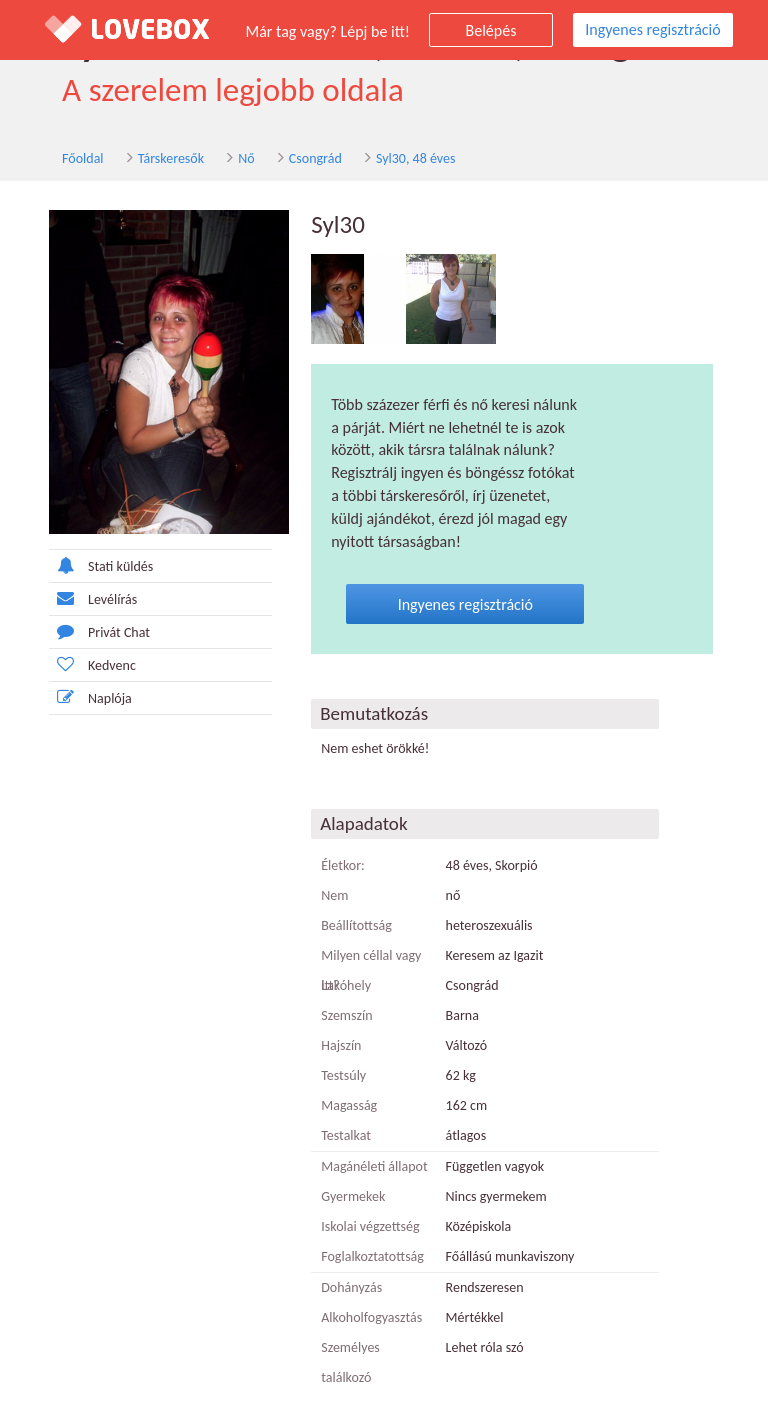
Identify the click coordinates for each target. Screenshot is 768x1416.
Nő (219, 158)
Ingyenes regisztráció (652, 29)
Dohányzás (342, 1265)
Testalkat (337, 1113)
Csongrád (288, 158)
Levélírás (64, 599)
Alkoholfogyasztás (362, 1295)
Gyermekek (344, 1174)
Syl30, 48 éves (389, 158)
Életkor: (334, 843)
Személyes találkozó (368, 1325)
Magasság (340, 1083)
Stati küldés (72, 566)
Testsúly (334, 1053)
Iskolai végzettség (361, 1204)
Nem (325, 873)
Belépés (491, 30)
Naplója (61, 698)
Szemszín (337, 993)
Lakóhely (337, 963)
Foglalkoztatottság (363, 1234)
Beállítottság (347, 903)
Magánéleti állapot (365, 1144)
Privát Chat (70, 632)
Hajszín (332, 1023)
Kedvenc (63, 665)
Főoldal (56, 158)
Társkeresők (144, 158)
